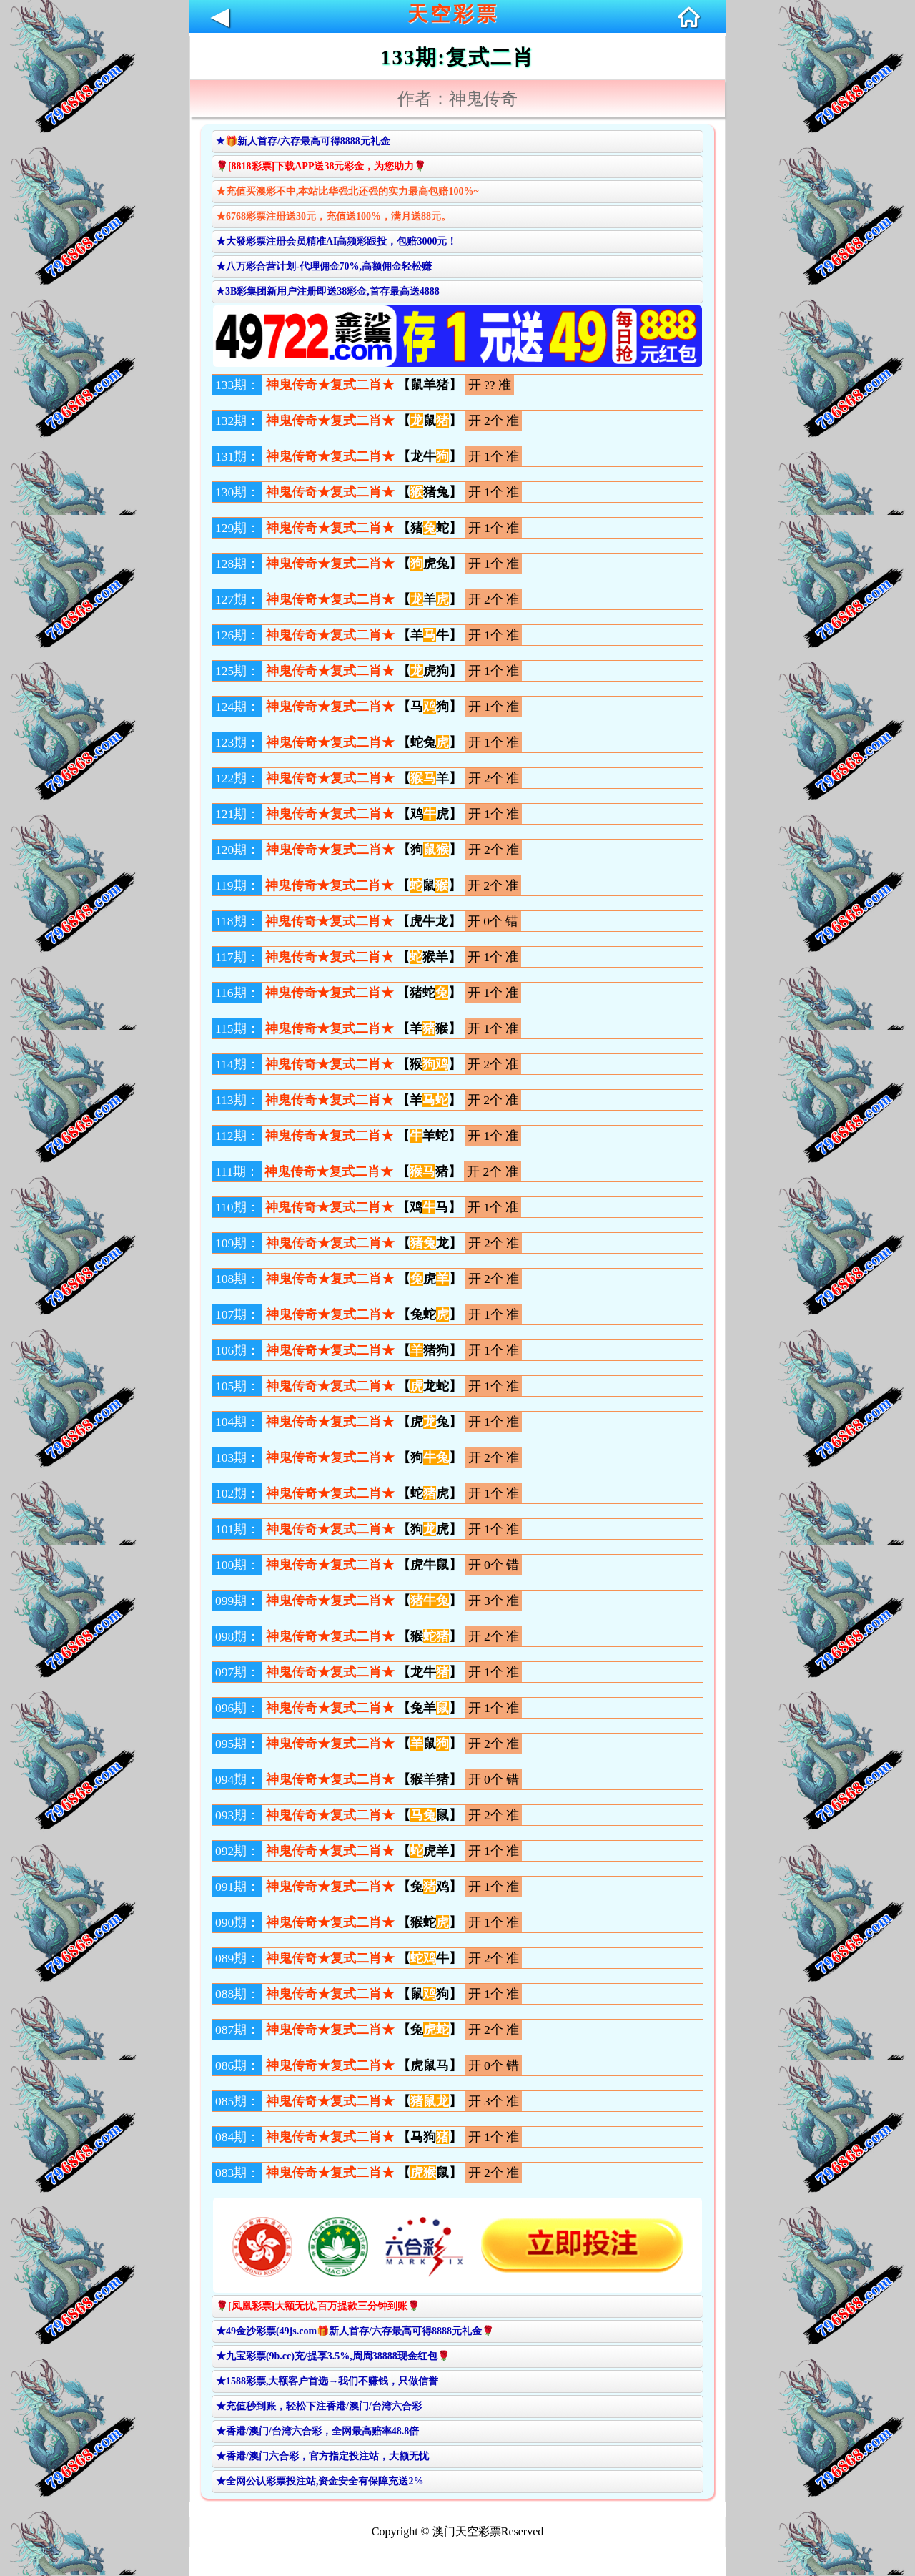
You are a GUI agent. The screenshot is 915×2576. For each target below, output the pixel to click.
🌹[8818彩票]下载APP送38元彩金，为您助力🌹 (321, 166)
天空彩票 (453, 14)
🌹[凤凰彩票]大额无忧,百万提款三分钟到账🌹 (318, 2306)
